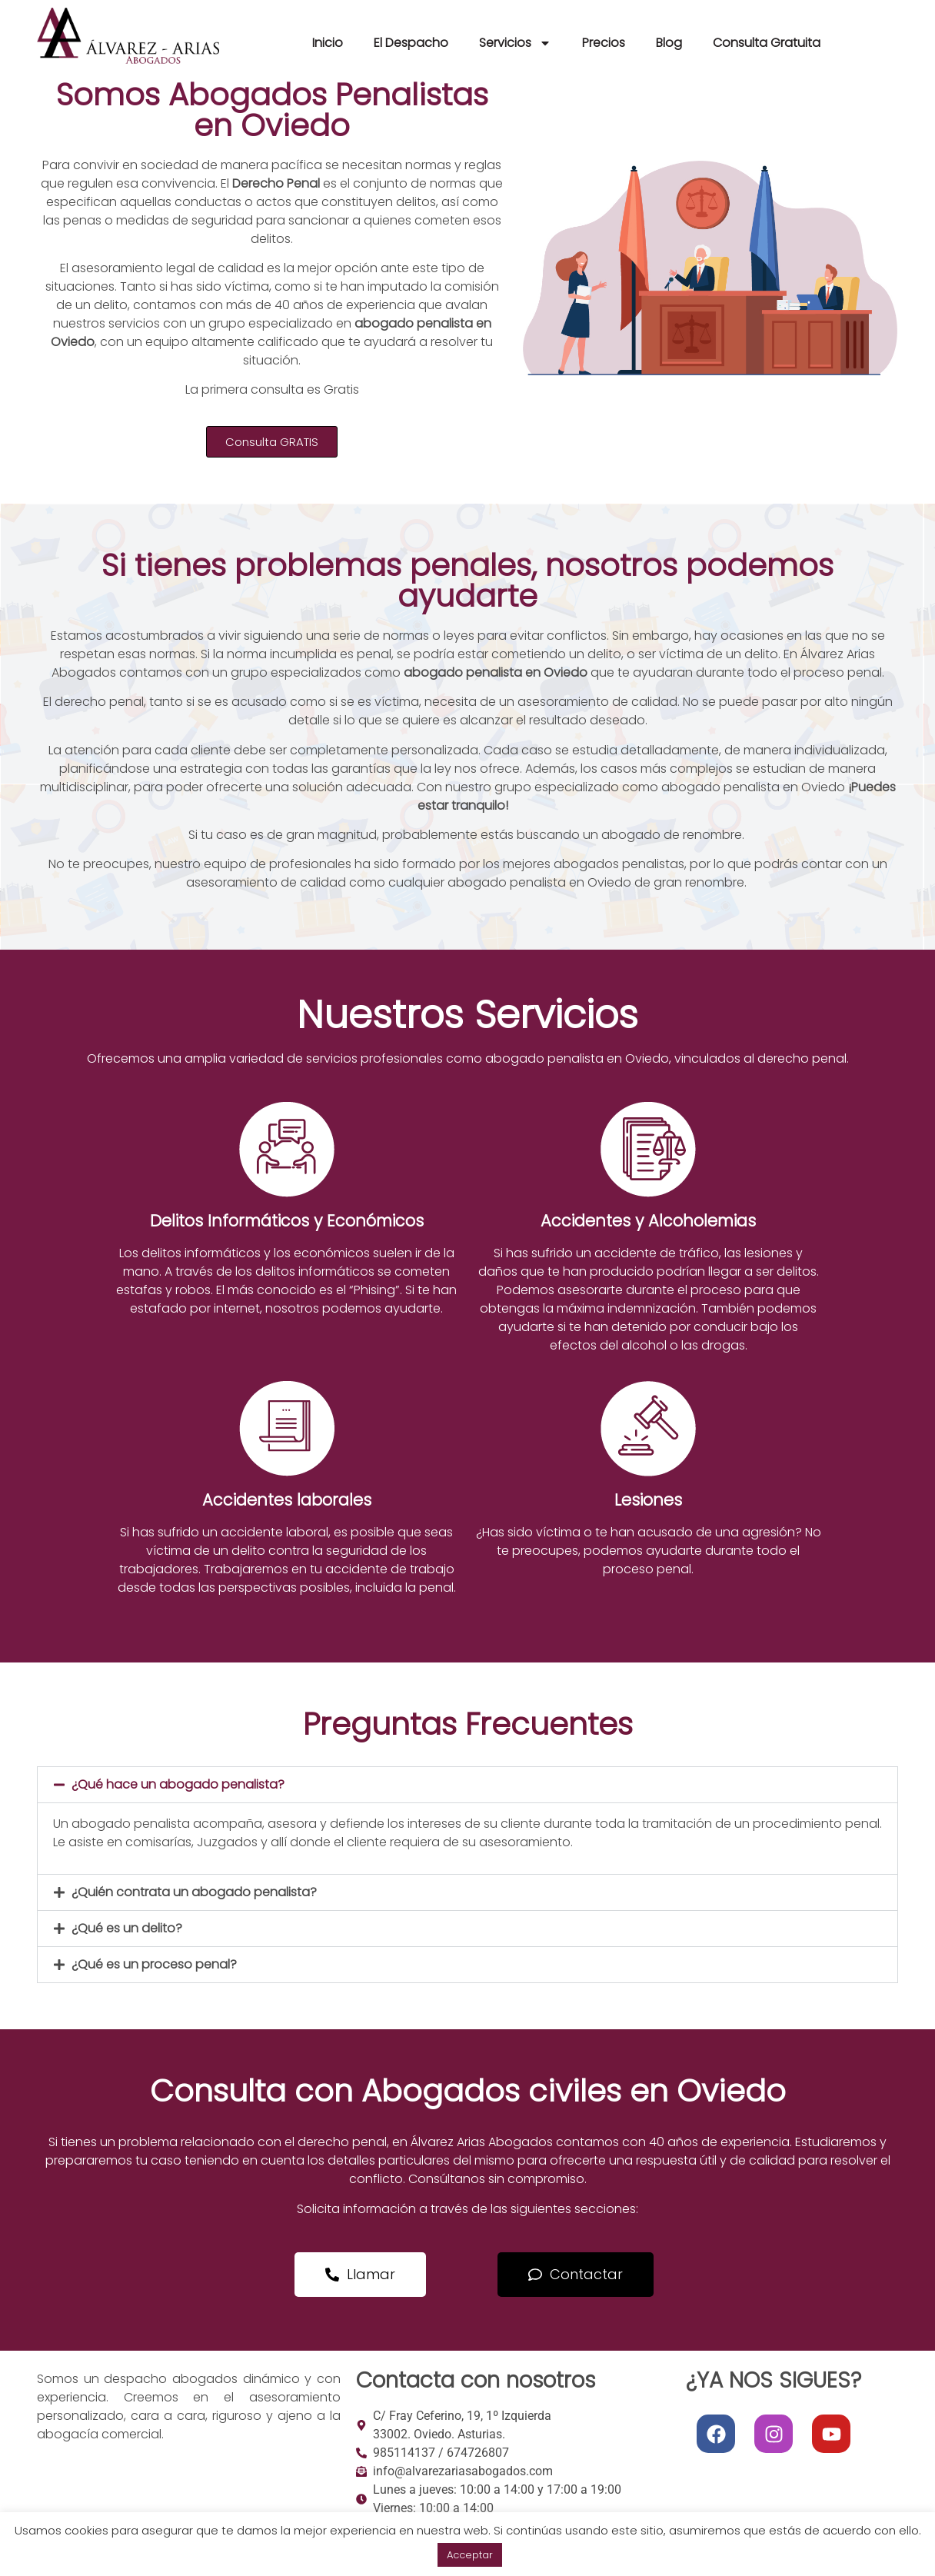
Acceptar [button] (470, 2555)
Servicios (515, 43)
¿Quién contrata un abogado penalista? (194, 1892)
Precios (603, 43)
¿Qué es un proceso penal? (154, 1964)
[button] (467, 1784)
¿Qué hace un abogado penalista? (178, 1784)
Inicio (327, 43)
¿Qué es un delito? (127, 1928)
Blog (669, 43)
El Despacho (411, 43)
